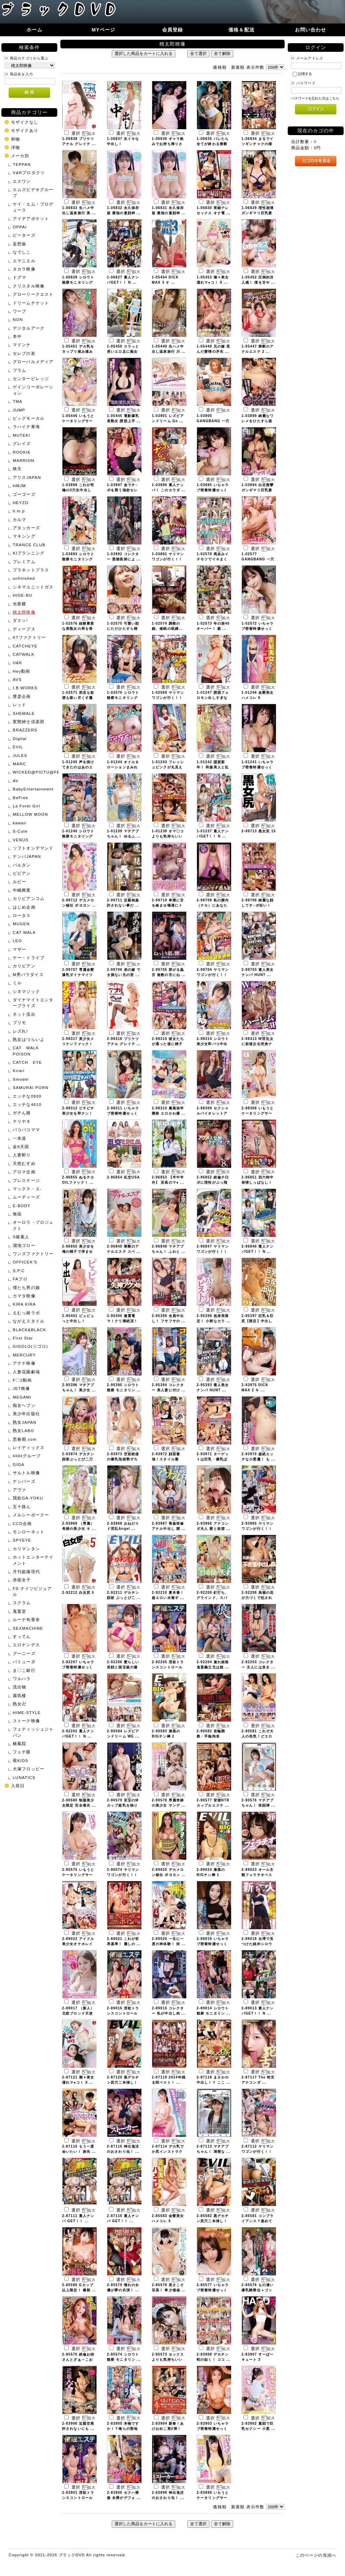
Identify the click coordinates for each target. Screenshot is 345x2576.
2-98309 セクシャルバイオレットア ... (213, 1113)
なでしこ (22, 252)
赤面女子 (22, 1580)
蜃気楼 (19, 1695)
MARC (19, 763)
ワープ (19, 311)
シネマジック (26, 991)
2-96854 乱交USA (123, 1177)
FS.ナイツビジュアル (32, 1591)
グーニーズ (24, 1653)
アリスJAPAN (27, 477)
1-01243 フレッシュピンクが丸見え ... (168, 767)
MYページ (104, 29)
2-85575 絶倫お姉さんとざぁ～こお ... (78, 2359)
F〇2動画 (22, 1380)
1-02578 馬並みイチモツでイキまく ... (213, 559)
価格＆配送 (241, 29)
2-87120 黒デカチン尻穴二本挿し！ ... (123, 2082)
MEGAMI (22, 1397)
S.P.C (19, 1270)
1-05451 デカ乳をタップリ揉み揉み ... (78, 351)
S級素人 (21, 1236)
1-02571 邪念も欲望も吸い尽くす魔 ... (78, 698)
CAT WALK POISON (28, 1050)
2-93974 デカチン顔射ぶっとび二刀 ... (78, 1459)
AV (16, 780)
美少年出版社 (26, 1413)
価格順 (219, 67)
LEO (17, 940)
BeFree (20, 797)
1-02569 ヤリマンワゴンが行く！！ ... (168, 698)
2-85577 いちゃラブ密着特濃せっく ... (213, 2290)
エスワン (22, 181)
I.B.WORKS (25, 687)
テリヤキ (22, 1121)
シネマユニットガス (33, 587)
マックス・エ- (27, 1188)
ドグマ (19, 277)
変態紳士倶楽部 (29, 721)
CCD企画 (22, 1523)
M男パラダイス (28, 974)
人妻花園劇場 (26, 1372)
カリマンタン (26, 1548)
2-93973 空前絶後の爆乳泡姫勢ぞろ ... (123, 1459)
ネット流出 (24, 1014)
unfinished (24, 578)
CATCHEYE (25, 646)
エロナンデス (26, 1644)
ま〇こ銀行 (24, 1670)
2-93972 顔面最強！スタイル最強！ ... (166, 1459)
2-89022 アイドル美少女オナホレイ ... (78, 1944)
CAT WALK (24, 932)
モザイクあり (24, 130)
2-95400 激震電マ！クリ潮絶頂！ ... (122, 1321)
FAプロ (20, 1279)
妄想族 (19, 244)
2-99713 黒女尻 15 (258, 831)
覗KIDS (20, 1760)
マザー (19, 949)
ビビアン (22, 873)
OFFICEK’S (25, 1262)
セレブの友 (24, 353)
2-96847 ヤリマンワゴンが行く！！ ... (213, 1251)
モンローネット (29, 1532)
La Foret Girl (26, 806)
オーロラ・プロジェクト (33, 1225)
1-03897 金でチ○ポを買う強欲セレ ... (122, 490)
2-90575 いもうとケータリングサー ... (78, 1875)
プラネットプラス (31, 570)
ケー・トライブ (29, 957)
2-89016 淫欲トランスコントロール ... (123, 2013)
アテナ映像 (24, 1363)
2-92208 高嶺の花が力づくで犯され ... (257, 1598)
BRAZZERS (25, 730)
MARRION (23, 460)
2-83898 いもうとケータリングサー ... (213, 2498)
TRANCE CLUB (29, 544)
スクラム (22, 1602)
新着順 (238, 67)
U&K (17, 662)
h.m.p (19, 511)
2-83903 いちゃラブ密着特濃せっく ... (213, 2429)
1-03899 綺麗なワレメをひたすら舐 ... (257, 421)
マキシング (24, 536)
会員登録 (172, 29)
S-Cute (20, 831)
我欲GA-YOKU (28, 1498)
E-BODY (21, 1205)
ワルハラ (22, 1678)
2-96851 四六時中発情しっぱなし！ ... (257, 1182)
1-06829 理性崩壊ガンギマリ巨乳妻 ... (257, 213)
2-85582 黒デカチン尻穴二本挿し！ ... (213, 2221)
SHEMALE (24, 713)
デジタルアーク (29, 328)
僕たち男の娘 (26, 1287)
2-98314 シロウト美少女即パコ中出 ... (213, 1044)
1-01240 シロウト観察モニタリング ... (78, 836)
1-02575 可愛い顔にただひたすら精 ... (123, 629)
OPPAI (20, 227)
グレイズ (22, 443)
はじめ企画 (24, 907)
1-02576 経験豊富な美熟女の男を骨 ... (78, 629)
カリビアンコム (29, 898)
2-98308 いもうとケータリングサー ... (257, 1113)
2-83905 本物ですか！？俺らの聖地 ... (123, 2429)
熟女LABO (23, 1430)
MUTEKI (21, 435)
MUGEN (21, 923)
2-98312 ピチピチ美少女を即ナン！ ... (78, 1113)
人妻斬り (22, 1155)
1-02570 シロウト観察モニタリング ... (123, 698)
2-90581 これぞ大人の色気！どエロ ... (257, 1736)
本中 (17, 336)
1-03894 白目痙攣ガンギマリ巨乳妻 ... (257, 490)
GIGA (18, 1464)
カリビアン (24, 966)
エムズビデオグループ (33, 192)
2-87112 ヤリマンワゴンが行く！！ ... (257, 2151)
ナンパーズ (24, 1481)
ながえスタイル (29, 1321)
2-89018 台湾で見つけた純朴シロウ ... (257, 1944)
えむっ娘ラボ (26, 1312)
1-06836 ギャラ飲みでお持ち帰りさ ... (168, 144)
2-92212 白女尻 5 (78, 1592)
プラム (19, 370)
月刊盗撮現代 (26, 1571)
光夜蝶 (19, 604)
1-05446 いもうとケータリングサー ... (78, 421)
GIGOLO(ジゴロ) (30, 1346)
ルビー (19, 881)
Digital (20, 738)
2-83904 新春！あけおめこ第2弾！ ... (168, 2429)
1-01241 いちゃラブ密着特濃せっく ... (257, 767)
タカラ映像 (24, 269)
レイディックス (29, 1447)
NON (18, 319)
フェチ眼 (22, 1752)
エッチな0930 (27, 1096)
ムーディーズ (26, 1197)
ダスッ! (20, 620)
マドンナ (22, 344)
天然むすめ (24, 1163)
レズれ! (20, 1031)
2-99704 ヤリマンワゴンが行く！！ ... (213, 975)
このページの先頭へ (316, 2555)
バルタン (22, 865)
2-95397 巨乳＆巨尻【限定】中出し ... (257, 1321)
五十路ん (22, 1506)
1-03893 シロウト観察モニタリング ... (78, 559)
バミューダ (24, 1661)
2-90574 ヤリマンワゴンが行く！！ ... (123, 1875)
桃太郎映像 (24, 612)
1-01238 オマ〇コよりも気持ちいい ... (168, 836)
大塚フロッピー (29, 1769)
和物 (15, 139)
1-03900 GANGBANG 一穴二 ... (213, 421)
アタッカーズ (26, 527)
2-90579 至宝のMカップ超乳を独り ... (123, 1805)
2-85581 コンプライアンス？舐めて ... (257, 2221)
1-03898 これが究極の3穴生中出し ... (78, 490)
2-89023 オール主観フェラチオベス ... (257, 1875)
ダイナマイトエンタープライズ (33, 1002)
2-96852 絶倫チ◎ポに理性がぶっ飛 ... (213, 1182)
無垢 (17, 1214)
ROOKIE (22, 452)
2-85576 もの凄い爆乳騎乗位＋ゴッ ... (257, 2290)
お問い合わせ (310, 29)
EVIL (18, 747)
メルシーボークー (31, 1515)
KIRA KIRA (24, 1304)
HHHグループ (27, 1455)
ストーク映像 (26, 1720)
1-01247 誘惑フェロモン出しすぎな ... (213, 698)
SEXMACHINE (28, 1628)
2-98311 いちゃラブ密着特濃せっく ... (123, 1113)
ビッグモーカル (29, 418)
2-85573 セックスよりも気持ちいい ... (168, 2359)
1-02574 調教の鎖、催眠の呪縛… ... (167, 629)
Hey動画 (21, 671)
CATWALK (23, 654)
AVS (17, 679)
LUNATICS (24, 1777)
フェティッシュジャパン (33, 1732)
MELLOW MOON (30, 814)
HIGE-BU (22, 595)
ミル (17, 983)
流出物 (19, 1687)
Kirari (18, 1070)
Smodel (21, 1079)
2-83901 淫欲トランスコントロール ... (78, 2498)
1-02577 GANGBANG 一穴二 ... (257, 559)
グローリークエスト (33, 294)
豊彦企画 (22, 696)
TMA (17, 401)
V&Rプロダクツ (29, 172)
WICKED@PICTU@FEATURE (34, 772)
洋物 (15, 147)
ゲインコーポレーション (33, 390)
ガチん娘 (22, 1112)
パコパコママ (26, 1129)
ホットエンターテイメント (33, 1560)
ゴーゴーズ (24, 494)
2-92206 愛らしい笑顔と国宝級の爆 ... (123, 1667)
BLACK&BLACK (29, 1329)
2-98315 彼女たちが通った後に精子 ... (168, 1044)
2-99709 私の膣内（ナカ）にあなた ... (213, 905)
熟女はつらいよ (29, 1039)
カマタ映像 (24, 1296)
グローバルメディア (33, 361)
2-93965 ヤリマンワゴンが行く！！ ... (257, 1529)
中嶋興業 (22, 890)
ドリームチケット (31, 303)
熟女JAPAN (25, 1422)
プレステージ (26, 1180)
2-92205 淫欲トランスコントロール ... (168, 1667)
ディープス (24, 629)
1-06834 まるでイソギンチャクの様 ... (257, 144)
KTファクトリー (29, 637)
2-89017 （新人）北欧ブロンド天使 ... (78, 2013)
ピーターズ (24, 235)
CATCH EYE (27, 1062)
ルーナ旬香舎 (26, 1619)
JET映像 (21, 1388)
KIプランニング (29, 553)
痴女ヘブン (24, 1405)
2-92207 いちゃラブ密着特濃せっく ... (78, 1667)
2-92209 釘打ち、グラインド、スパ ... (213, 1598)
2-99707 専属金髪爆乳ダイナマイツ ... (78, 975)
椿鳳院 (19, 1743)
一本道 (19, 1138)
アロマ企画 (24, 1171)
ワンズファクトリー (33, 1253)
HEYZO (21, 502)
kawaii (19, 823)
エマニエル (24, 260)
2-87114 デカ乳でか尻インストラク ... (168, 2151)
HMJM (19, 485)
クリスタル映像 (29, 286)
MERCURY (24, 1355)
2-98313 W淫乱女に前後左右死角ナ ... (257, 1044)
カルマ (19, 519)
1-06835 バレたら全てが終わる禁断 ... (213, 144)
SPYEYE (22, 1540)
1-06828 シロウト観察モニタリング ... (78, 282)
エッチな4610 (27, 1104)
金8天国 (21, 1146)
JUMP (19, 410)
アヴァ (19, 1489)
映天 (17, 468)
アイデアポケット (31, 218)
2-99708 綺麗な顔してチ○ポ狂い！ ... (257, 905)
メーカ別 (20, 155)
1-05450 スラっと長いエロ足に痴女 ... (123, 351)
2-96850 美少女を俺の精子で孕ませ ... (78, 1251)
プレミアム (24, 561)
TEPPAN (22, 164)
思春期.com (25, 1439)
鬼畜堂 (19, 1611)
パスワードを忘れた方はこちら (315, 98)
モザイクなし (24, 122)
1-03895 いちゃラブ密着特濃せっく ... (213, 490)
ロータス (22, 915)
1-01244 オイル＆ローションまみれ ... (123, 767)
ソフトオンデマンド (33, 848)
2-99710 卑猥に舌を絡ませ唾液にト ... (168, 905)
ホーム (34, 29)
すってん (22, 1636)
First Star (23, 1338)
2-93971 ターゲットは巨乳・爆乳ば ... (213, 1459)
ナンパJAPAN (27, 856)
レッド (19, 704)
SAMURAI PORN (30, 1087)
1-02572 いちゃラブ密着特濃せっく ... (257, 629)
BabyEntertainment (33, 789)
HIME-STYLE (27, 1712)
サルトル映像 (26, 1472)
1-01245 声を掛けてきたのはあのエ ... (78, 767)
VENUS (21, 839)
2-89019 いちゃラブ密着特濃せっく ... (213, 1944)
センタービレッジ (31, 378)
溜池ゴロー (24, 1245)
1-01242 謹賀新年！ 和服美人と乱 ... (213, 767)
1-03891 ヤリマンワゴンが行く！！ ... (168, 559)
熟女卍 (19, 1704)
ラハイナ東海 (26, 426)
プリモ (19, 1022)
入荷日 (17, 1785)
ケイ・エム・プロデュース (33, 207)
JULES (20, 755)
